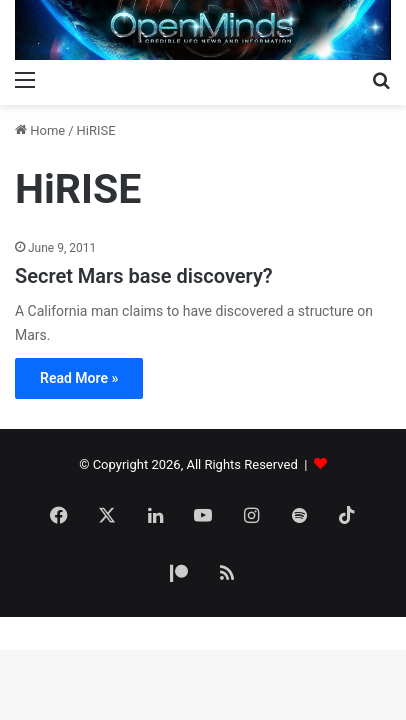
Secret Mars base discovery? (144, 276)
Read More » (79, 378)
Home (40, 130)
